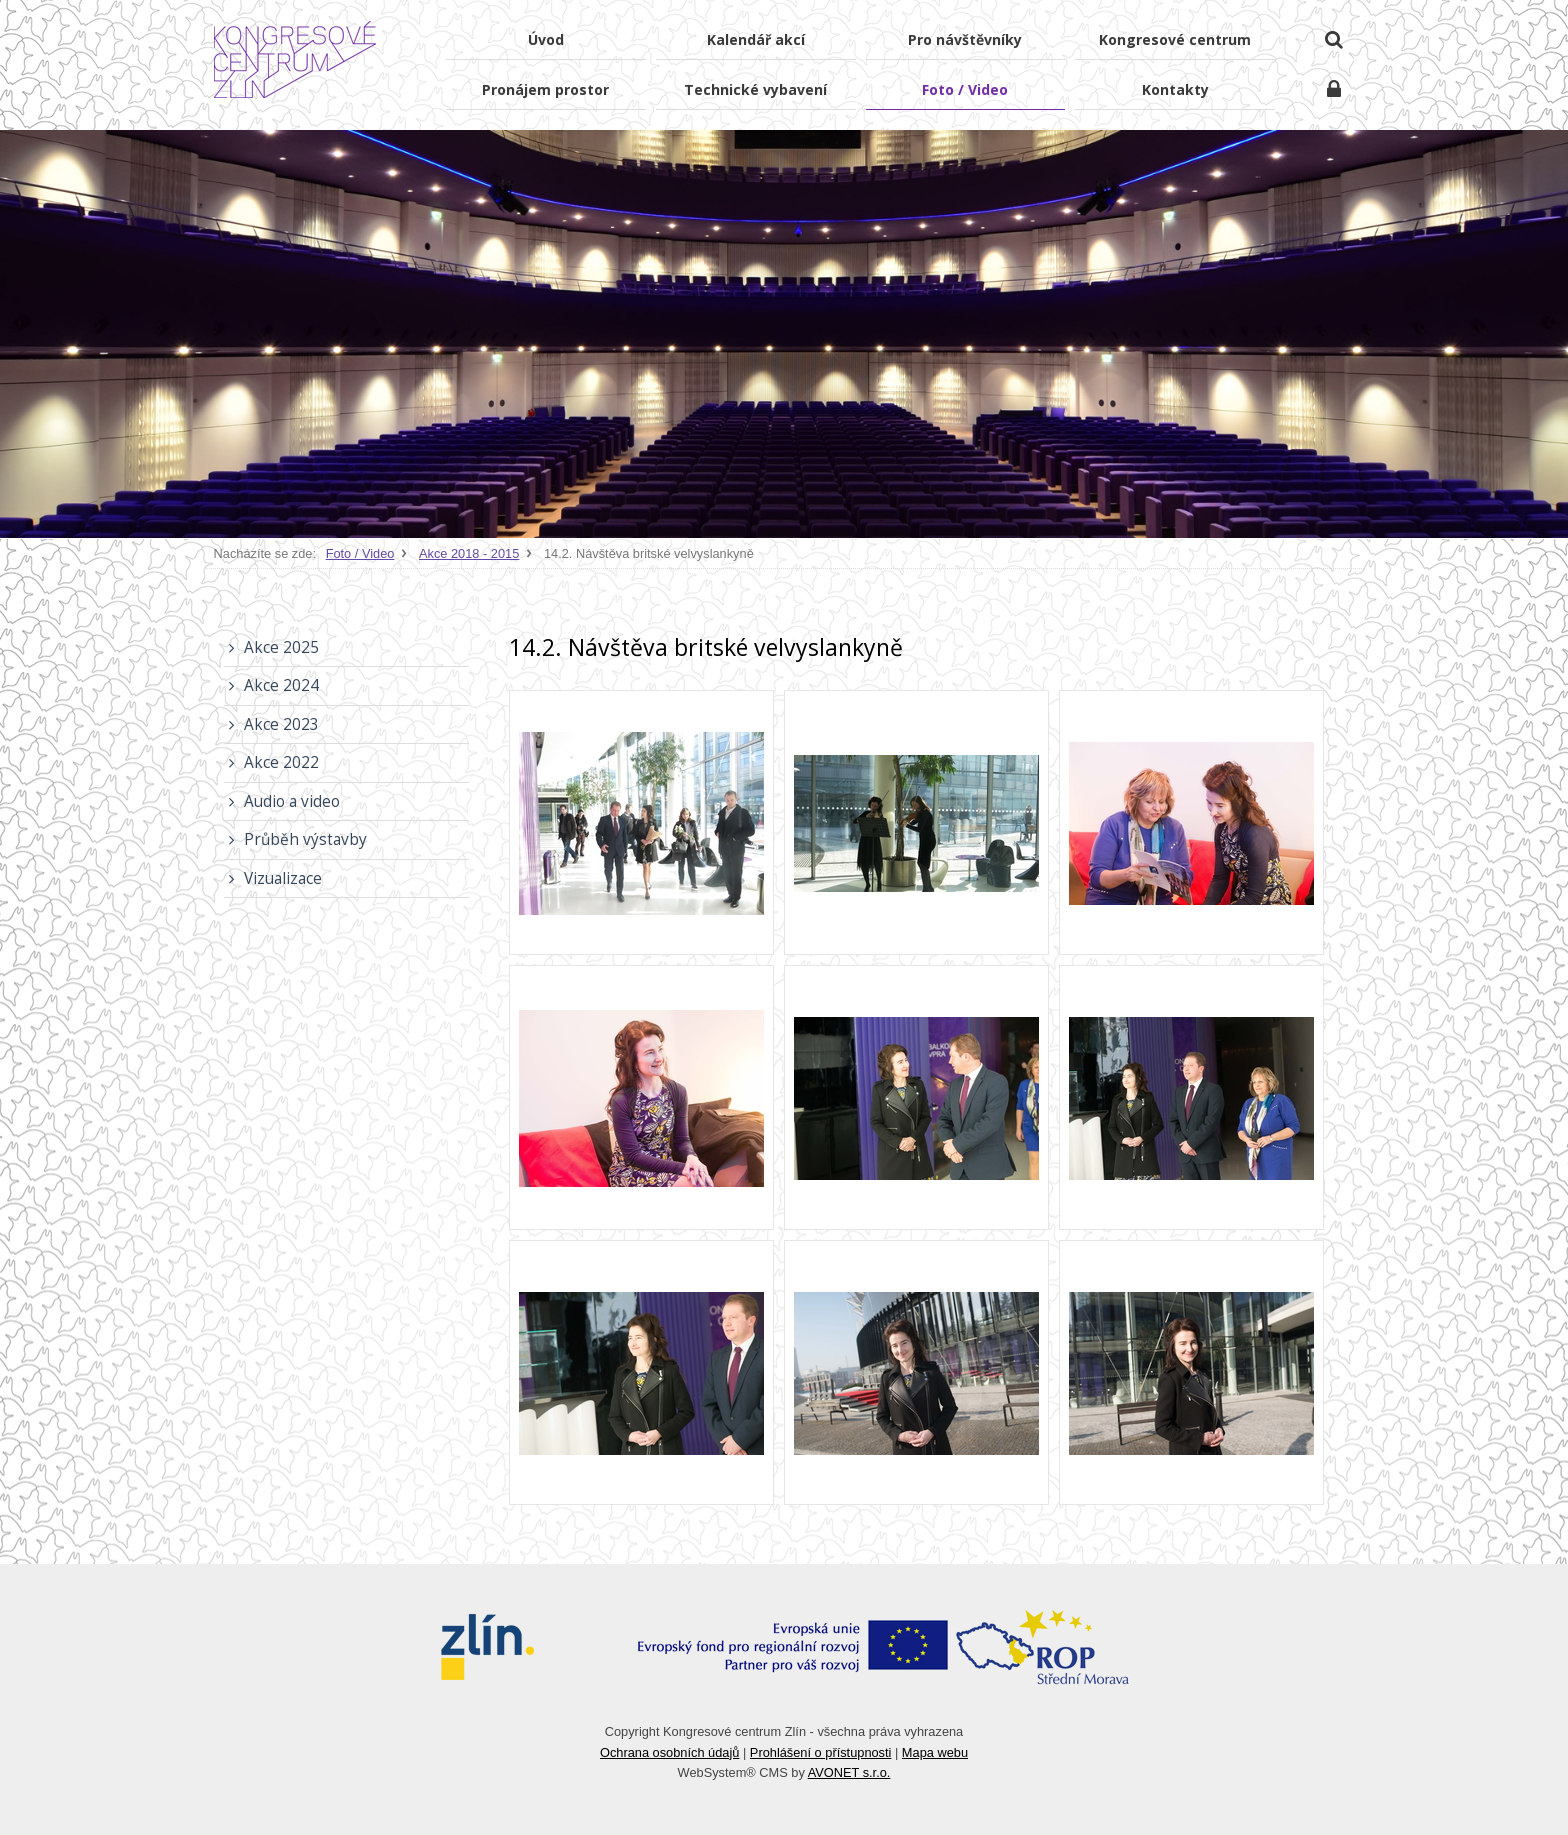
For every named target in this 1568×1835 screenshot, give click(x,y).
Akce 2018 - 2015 (469, 553)
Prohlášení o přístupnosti (821, 1752)
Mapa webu (935, 1752)
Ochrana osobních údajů (669, 1752)
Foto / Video (360, 553)
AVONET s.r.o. (849, 1772)
